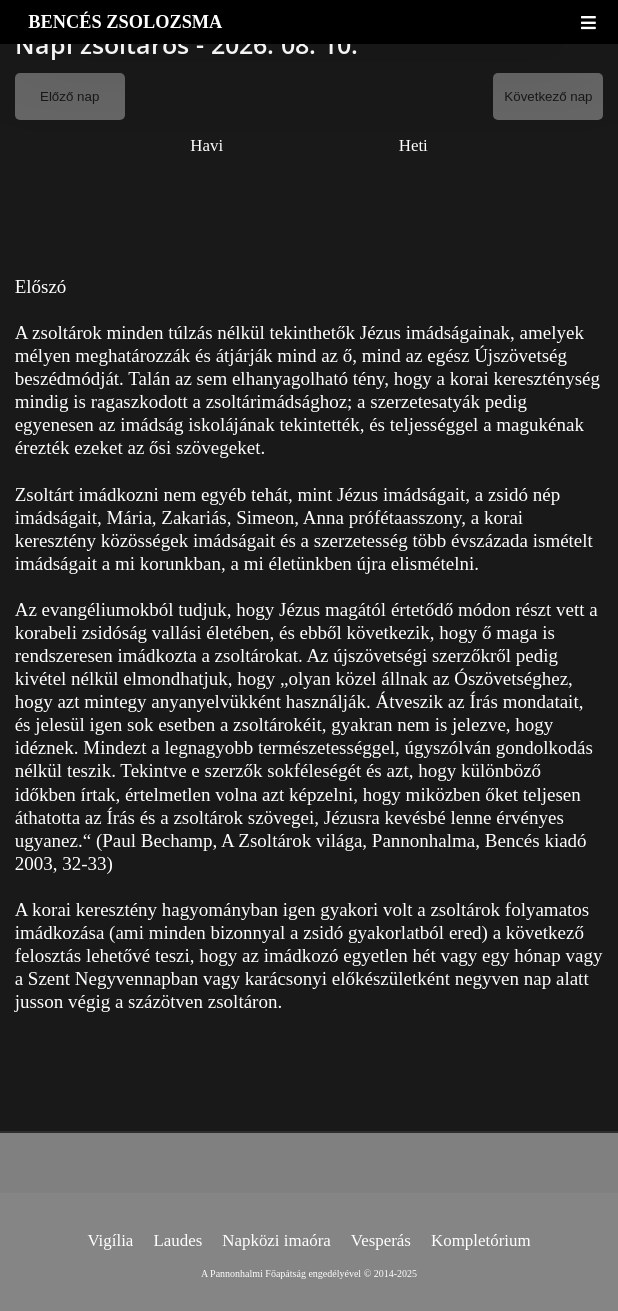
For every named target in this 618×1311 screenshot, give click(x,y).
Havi (206, 145)
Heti (413, 145)
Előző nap (69, 96)
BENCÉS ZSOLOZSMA (125, 22)
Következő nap (548, 96)
